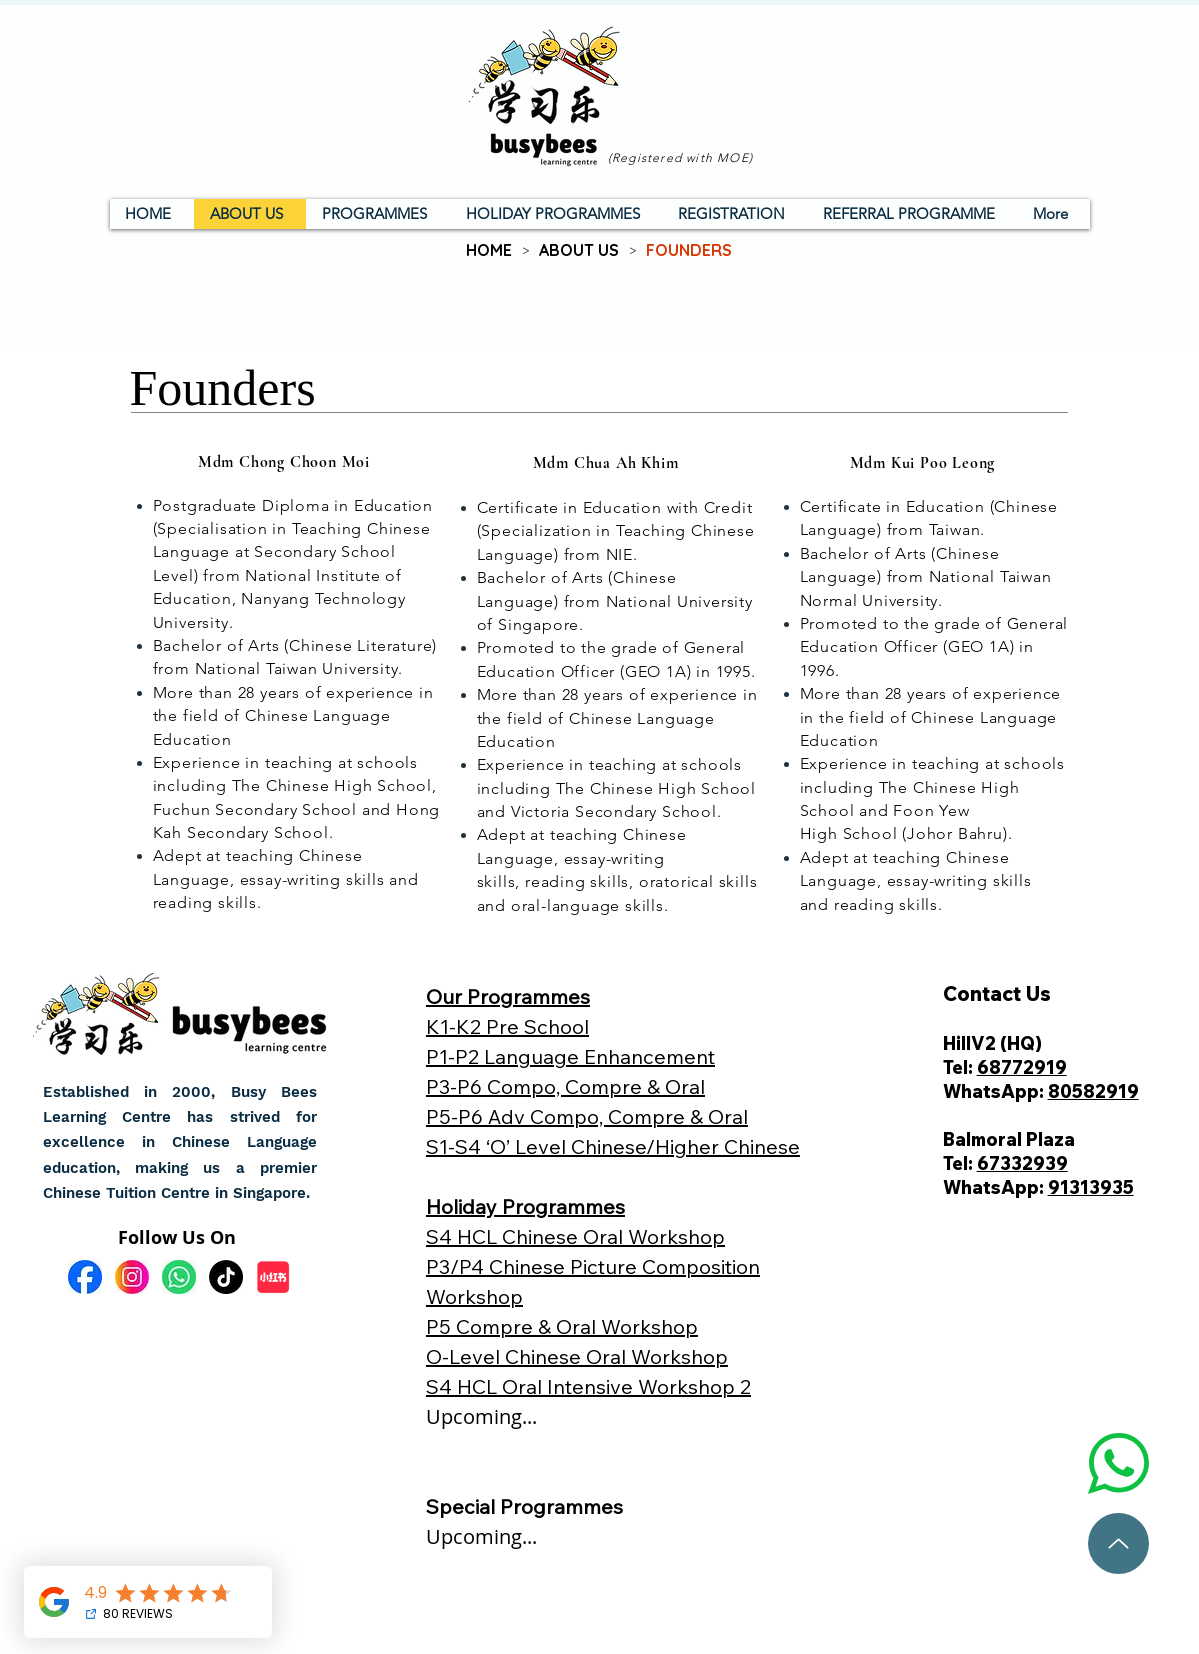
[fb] (85, 1277)
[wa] (179, 1277)
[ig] (132, 1277)
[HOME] (489, 250)
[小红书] (273, 1277)
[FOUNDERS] (689, 250)
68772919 (1022, 1067)
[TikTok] (226, 1277)
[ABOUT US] (579, 250)
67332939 (1022, 1163)
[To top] (1118, 1543)
